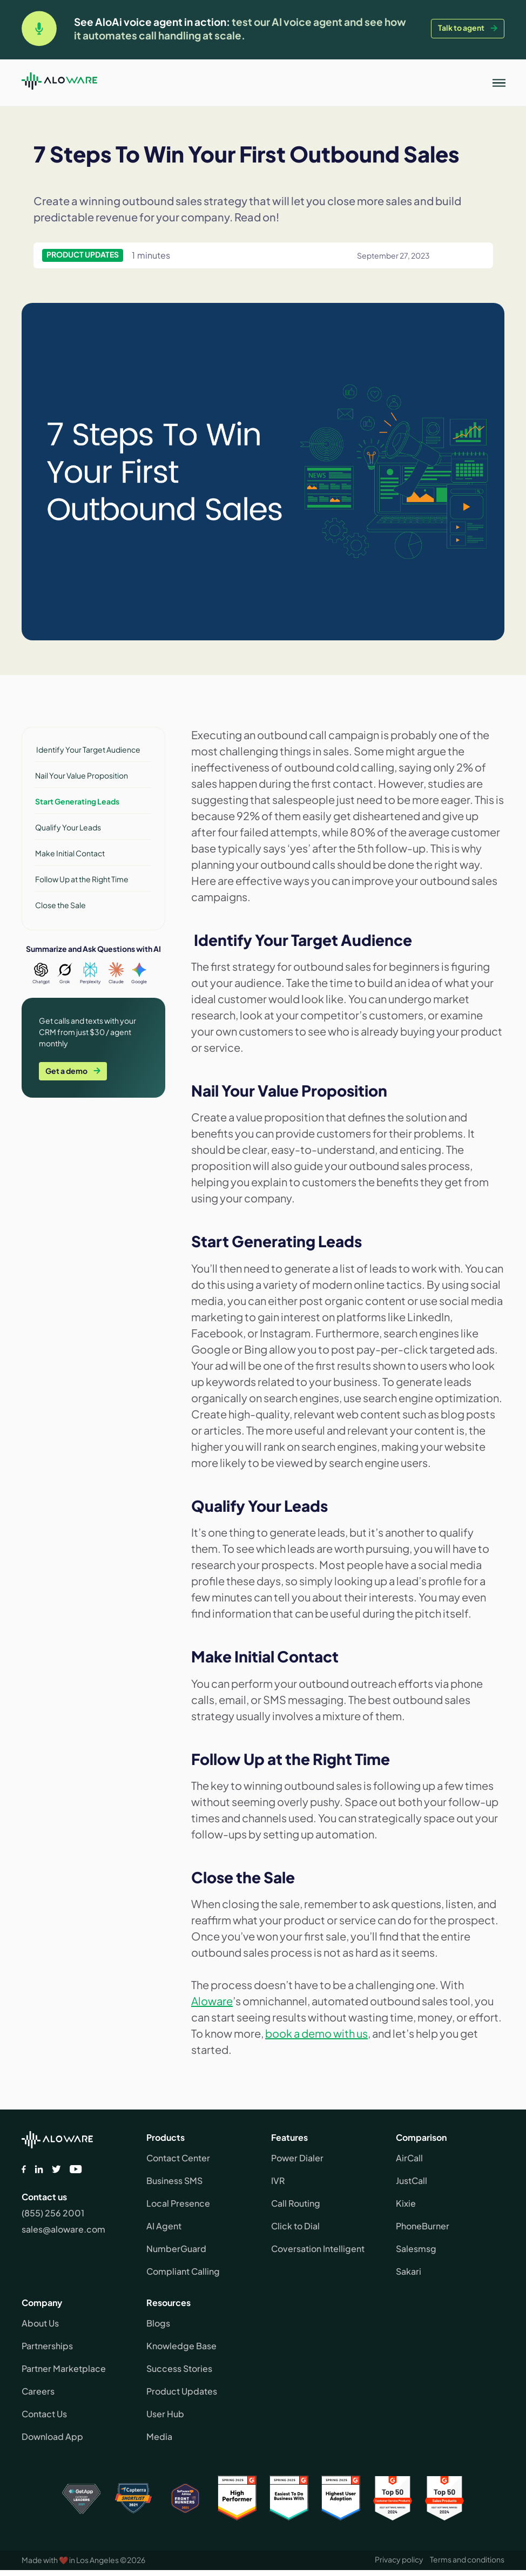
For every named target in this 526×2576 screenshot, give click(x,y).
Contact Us (44, 2413)
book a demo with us (316, 2033)
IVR (278, 2180)
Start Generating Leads (77, 801)
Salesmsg (416, 2248)
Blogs (158, 2323)
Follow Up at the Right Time (82, 879)
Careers (38, 2391)
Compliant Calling (183, 2271)
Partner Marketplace (64, 2368)
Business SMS (174, 2180)
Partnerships (47, 2345)
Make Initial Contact (70, 853)
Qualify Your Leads (68, 827)
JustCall (411, 2180)
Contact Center (178, 2157)
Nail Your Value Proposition (81, 775)
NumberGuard (176, 2248)
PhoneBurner (422, 2226)
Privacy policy (399, 2559)
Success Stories (179, 2368)
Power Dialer (297, 2157)
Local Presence (178, 2203)
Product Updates (181, 2391)
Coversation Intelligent (318, 2248)
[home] (59, 82)
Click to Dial (295, 2226)
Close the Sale (60, 905)
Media (159, 2436)
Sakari (408, 2271)
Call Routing (295, 2203)
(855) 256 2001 (53, 2213)
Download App (52, 2436)
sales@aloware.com (63, 2229)
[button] (499, 82)
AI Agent (163, 2226)
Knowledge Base (181, 2345)
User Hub (165, 2413)
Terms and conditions (467, 2559)
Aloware (212, 2000)
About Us (40, 2323)
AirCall (409, 2157)
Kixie (406, 2203)
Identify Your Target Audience (87, 749)
